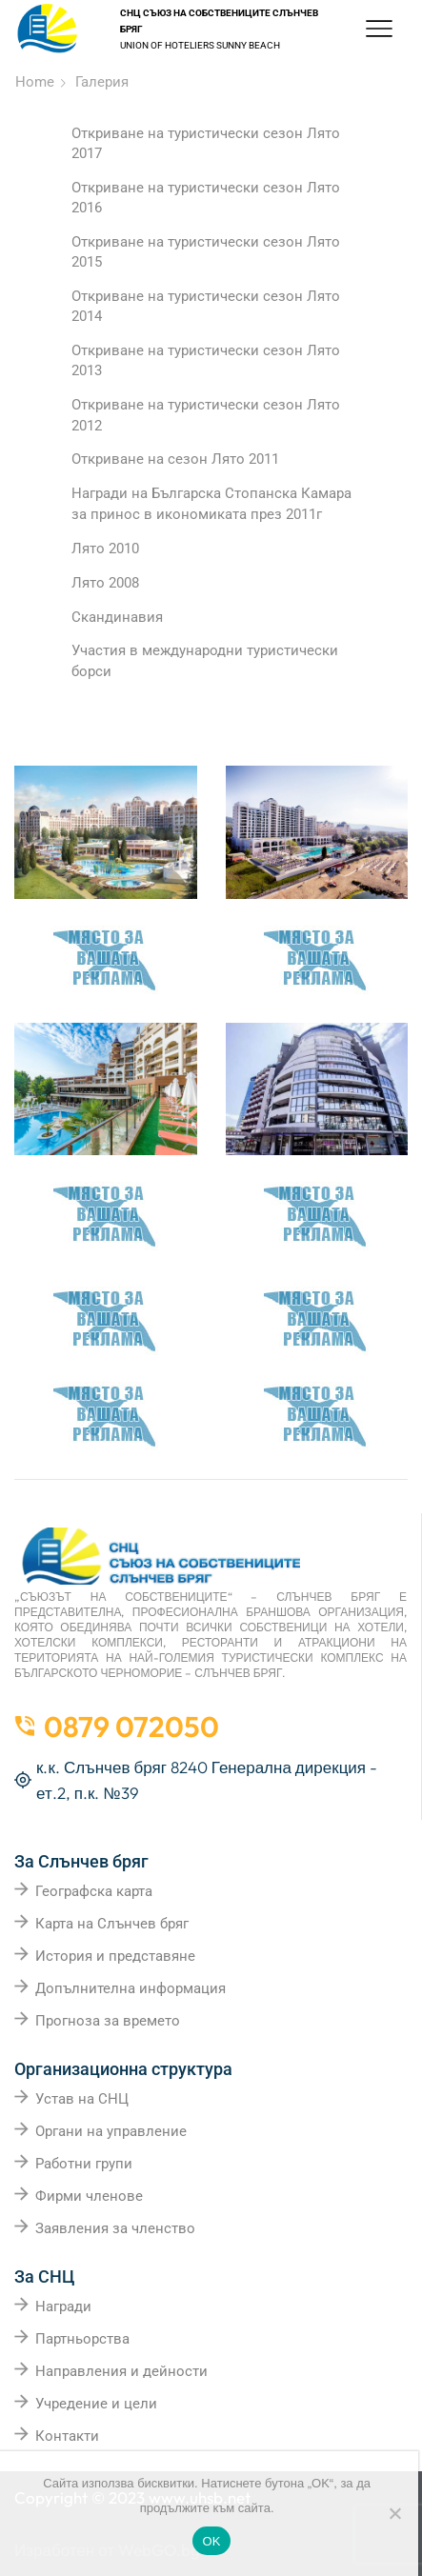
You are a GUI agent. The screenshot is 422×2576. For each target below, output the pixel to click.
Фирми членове (89, 2196)
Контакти (67, 2436)
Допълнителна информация (130, 1988)
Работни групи (83, 2163)
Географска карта (93, 1891)
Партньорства (82, 2338)
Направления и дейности (121, 2371)
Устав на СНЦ (82, 2098)
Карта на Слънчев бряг (112, 1923)
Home (34, 81)
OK (211, 2541)
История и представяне (115, 1956)
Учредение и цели (96, 2403)
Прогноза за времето (107, 2020)
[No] (394, 2513)
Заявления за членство (115, 2228)
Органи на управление (111, 2131)
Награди (63, 2306)
